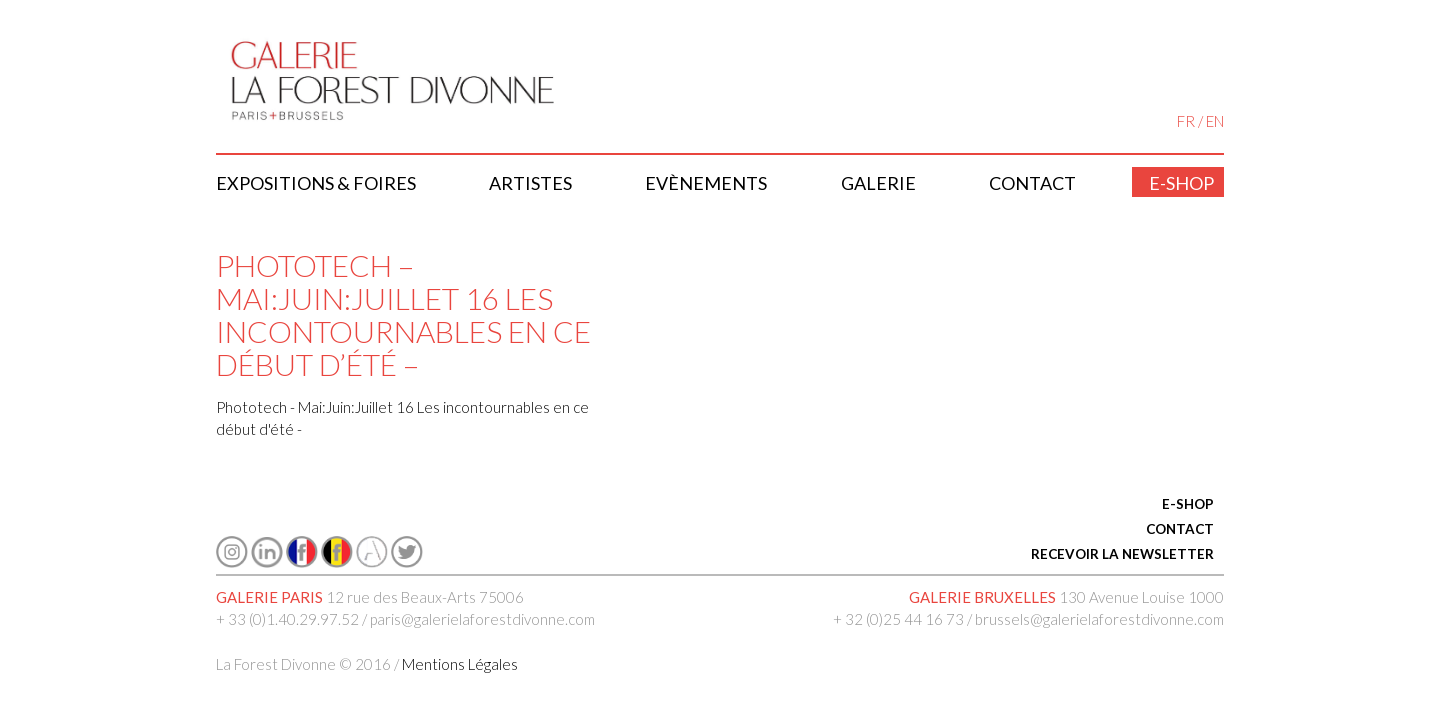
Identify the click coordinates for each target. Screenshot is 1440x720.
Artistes (530, 183)
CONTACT (1180, 529)
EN (1215, 121)
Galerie (878, 183)
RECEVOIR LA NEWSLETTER (1122, 554)
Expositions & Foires (316, 183)
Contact (1032, 183)
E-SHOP (1188, 504)
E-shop (1181, 183)
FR (1186, 121)
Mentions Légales (460, 664)
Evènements (706, 183)
